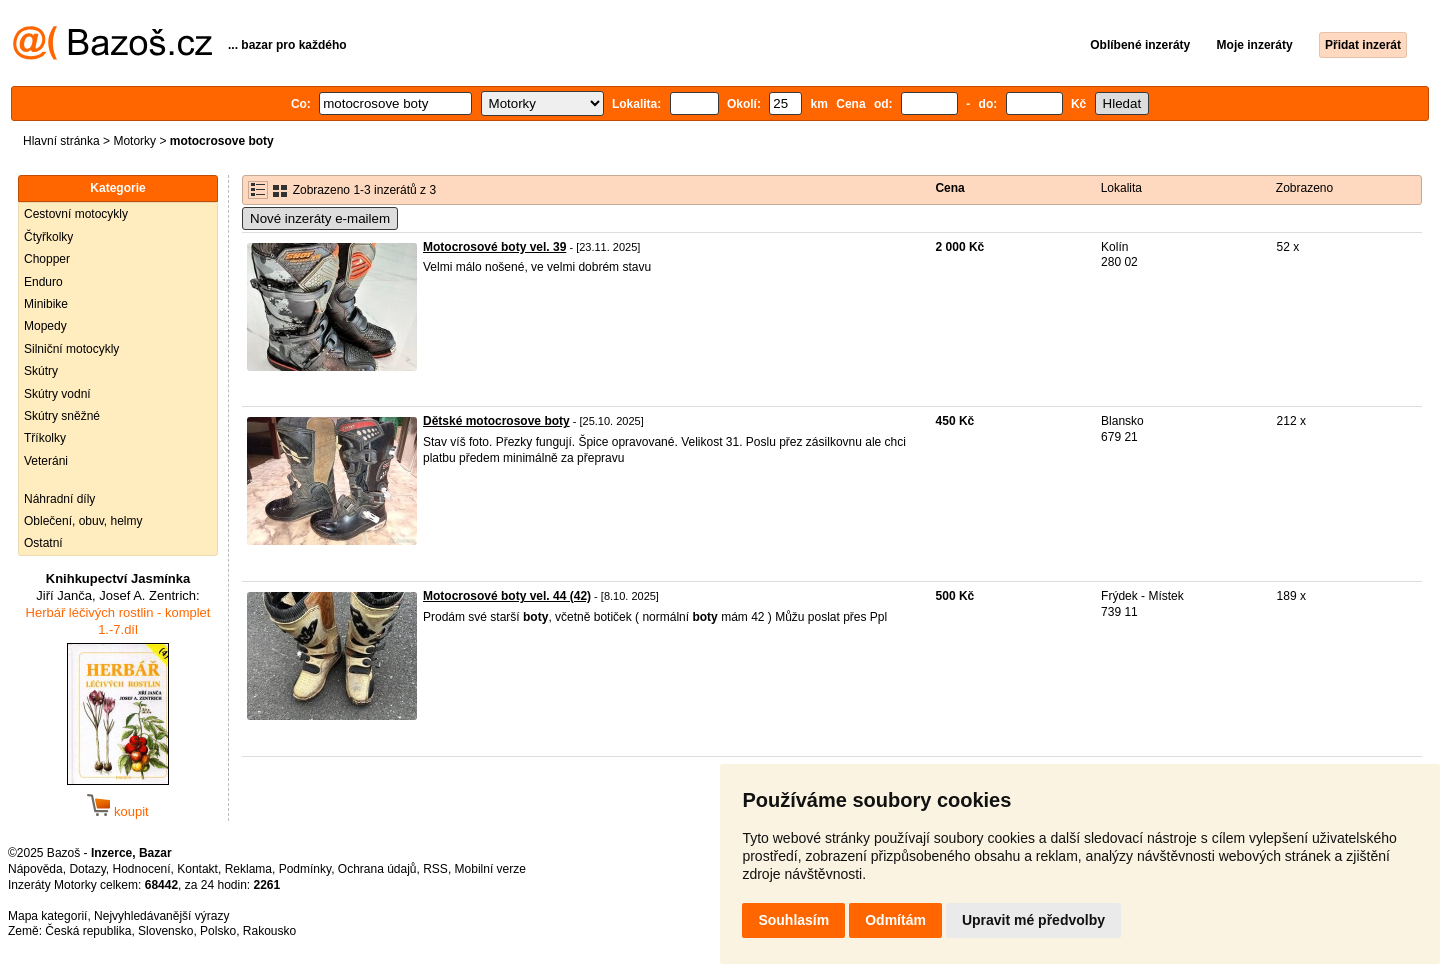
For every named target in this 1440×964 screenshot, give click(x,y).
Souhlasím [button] (793, 920)
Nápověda (35, 869)
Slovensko (165, 931)
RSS (435, 869)
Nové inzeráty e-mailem (320, 218)
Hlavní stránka (61, 141)
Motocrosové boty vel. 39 (494, 247)
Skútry (41, 371)
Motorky (134, 141)
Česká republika (88, 931)
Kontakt (197, 869)
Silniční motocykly (71, 349)
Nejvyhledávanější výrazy (161, 916)
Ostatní (43, 543)
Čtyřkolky (48, 237)
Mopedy (45, 326)
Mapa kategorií (47, 916)
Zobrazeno (1304, 188)
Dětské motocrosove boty (496, 421)
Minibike (46, 304)
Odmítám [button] (895, 920)
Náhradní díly (59, 499)
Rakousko (269, 931)
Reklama (248, 869)
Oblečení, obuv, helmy (83, 521)
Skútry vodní (57, 394)
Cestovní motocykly (76, 214)
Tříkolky (45, 438)
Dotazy (87, 869)
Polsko (218, 931)
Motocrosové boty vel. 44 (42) (507, 596)
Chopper (47, 259)
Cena (949, 188)
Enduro (43, 282)
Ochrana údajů (377, 869)
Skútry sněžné (62, 416)
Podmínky (305, 869)
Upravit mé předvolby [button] (1033, 920)
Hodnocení (142, 869)
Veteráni (46, 461)
